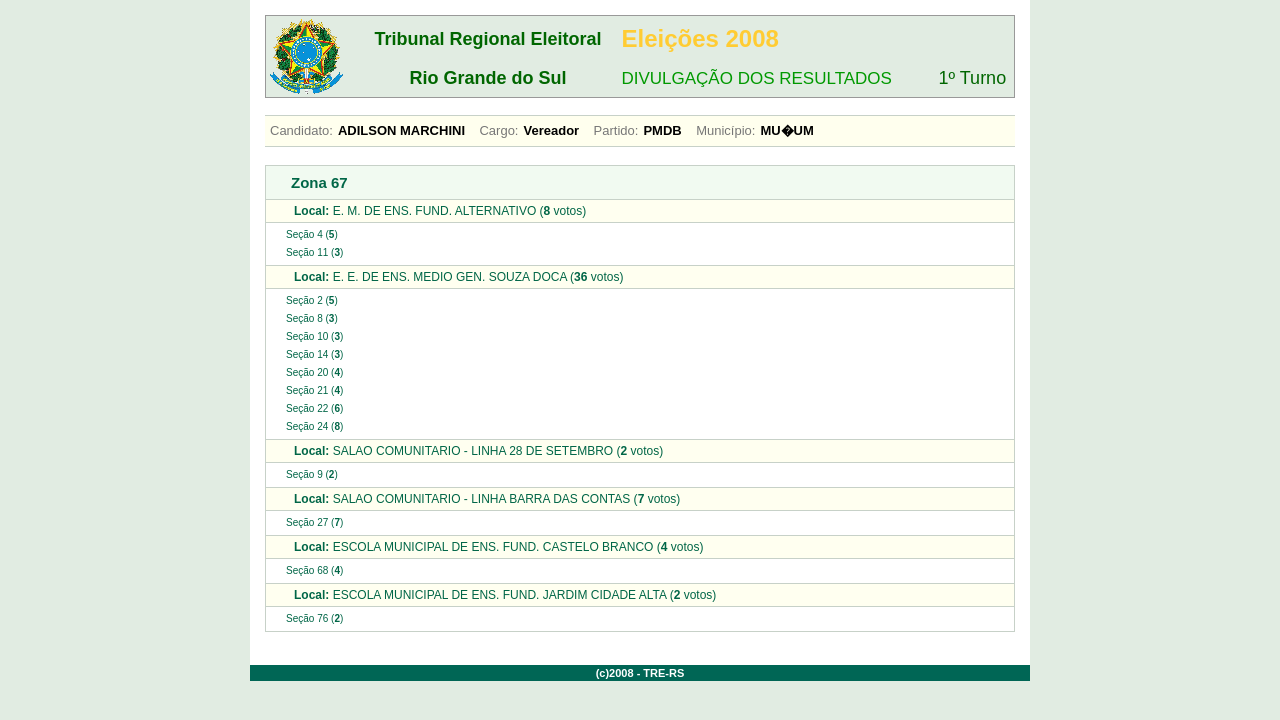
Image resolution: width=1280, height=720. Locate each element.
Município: (725, 130)
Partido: (616, 130)
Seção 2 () (312, 300)
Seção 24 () (314, 426)
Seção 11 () (314, 252)
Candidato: (301, 130)
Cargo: (498, 130)
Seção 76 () (314, 618)
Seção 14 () (314, 354)
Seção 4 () (312, 234)
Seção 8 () (312, 318)
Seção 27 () (314, 522)
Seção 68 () (314, 570)
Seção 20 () (314, 372)
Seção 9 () (312, 474)
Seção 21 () (314, 390)
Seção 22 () (314, 408)
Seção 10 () (314, 336)
